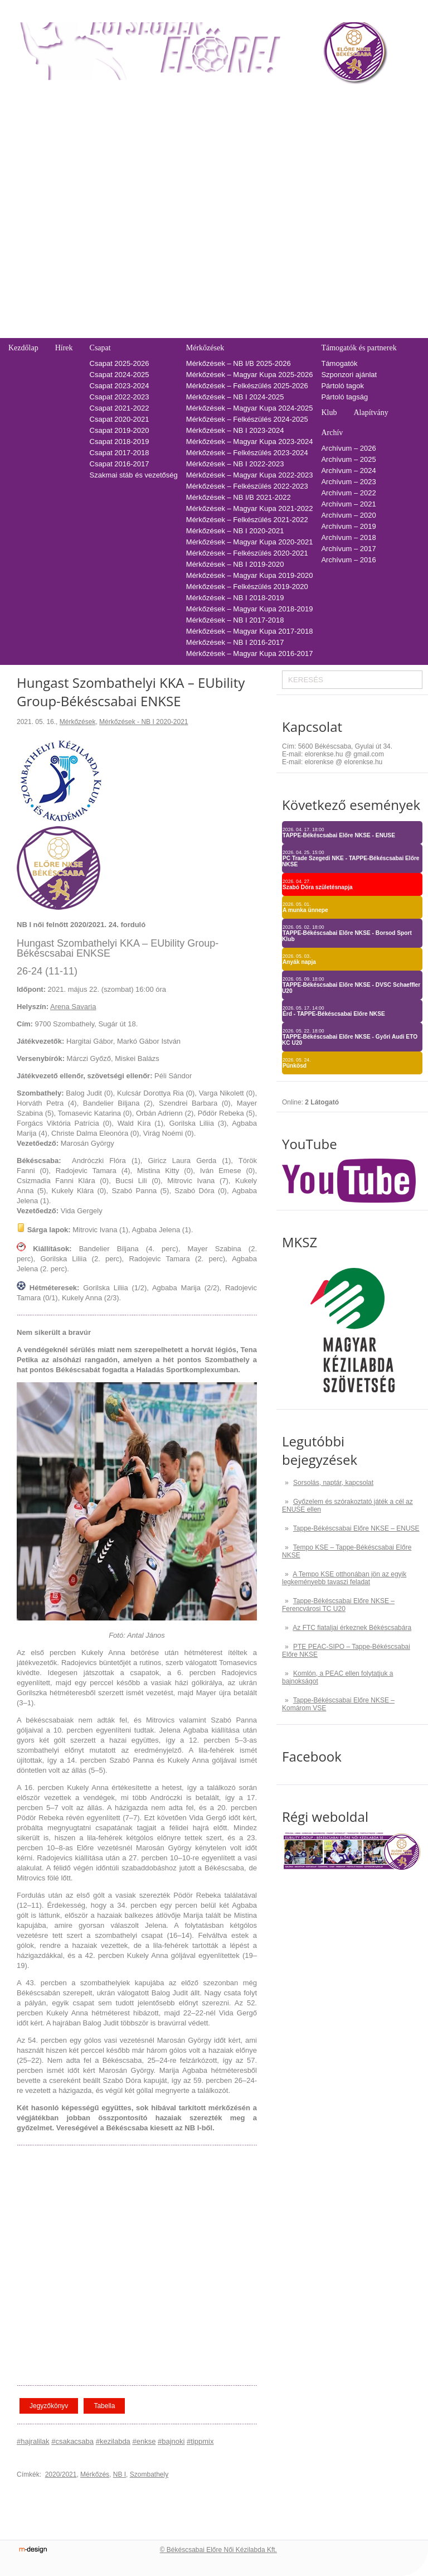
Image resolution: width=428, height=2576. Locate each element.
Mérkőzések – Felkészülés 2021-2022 (247, 519)
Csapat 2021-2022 (119, 408)
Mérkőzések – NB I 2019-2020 (235, 564)
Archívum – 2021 (348, 504)
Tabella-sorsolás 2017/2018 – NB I (158, 206)
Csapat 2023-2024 (119, 386)
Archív (332, 432)
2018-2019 (282, 195)
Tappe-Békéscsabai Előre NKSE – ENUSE (356, 1528)
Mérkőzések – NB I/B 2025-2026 (238, 363)
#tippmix (200, 2441)
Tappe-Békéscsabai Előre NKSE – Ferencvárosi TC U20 (338, 1605)
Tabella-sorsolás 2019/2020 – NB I (158, 184)
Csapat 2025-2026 (119, 363)
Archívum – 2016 (348, 560)
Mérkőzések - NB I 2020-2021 (143, 722)
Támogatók (339, 363)
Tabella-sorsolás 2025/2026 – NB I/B (161, 117)
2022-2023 (282, 150)
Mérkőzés (94, 2474)
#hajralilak (33, 2441)
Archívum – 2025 (348, 459)
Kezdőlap (23, 348)
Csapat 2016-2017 (119, 464)
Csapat (100, 348)
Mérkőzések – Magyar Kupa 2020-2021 (249, 542)
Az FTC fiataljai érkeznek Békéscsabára (352, 1628)
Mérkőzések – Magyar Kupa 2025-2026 (249, 374)
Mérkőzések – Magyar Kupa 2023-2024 (249, 441)
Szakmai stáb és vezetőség (134, 475)
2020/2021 (61, 2474)
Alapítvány (370, 412)
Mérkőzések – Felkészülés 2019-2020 (247, 586)
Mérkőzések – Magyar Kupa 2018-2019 (249, 609)
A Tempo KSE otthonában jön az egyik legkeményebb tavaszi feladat (344, 1578)
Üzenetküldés (30, 287)
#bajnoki (171, 2441)
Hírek (64, 348)
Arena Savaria (73, 1006)
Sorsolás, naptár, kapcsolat (333, 1483)
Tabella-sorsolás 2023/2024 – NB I (158, 139)
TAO (272, 98)
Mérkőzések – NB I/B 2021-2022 (238, 497)
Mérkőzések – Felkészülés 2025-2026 (247, 386)
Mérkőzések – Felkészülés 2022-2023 (247, 486)
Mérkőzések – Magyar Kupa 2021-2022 (249, 508)
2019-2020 (282, 184)
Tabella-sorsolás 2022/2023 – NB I (158, 150)
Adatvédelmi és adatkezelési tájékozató (71, 276)
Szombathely (149, 2474)
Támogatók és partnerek (358, 348)
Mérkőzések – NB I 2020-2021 (235, 531)
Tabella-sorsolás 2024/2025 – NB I (158, 128)
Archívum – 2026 (348, 448)
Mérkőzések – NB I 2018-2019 (235, 598)
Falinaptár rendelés (39, 254)
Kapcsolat (22, 235)
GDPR (19, 332)
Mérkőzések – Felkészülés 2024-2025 (247, 419)
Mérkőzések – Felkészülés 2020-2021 (247, 553)
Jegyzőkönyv (49, 2406)
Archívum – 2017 (348, 548)
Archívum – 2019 (348, 526)
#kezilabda (113, 2441)
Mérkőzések (205, 348)
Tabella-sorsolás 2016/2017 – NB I (158, 217)
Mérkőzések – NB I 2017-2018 (235, 620)
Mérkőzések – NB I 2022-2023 (235, 464)
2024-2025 (282, 128)
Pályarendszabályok (40, 299)
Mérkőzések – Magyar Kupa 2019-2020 (249, 575)
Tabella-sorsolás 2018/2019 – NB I (158, 195)
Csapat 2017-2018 (119, 452)
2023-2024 (282, 139)
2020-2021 (282, 172)
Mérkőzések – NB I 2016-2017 (235, 642)
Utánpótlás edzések (40, 265)
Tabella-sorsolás (126, 98)
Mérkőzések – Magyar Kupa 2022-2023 (249, 475)
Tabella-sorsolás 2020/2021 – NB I (158, 172)
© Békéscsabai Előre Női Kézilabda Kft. (218, 2550)
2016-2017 (282, 217)
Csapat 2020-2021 (119, 419)
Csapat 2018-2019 (119, 441)
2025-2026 (282, 117)
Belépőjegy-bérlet (34, 98)
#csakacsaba (72, 2441)
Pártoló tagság (344, 397)
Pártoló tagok (342, 386)
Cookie (19, 321)
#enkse (143, 2441)
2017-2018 (282, 206)
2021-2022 (282, 161)
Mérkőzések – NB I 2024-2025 (235, 397)
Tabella (104, 2406)
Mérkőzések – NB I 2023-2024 (235, 430)
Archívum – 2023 (348, 481)
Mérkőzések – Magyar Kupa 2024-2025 (249, 408)
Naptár (238, 98)
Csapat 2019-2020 (119, 430)
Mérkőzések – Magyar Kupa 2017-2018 (249, 631)
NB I (119, 2474)
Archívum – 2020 (348, 515)
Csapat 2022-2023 (119, 397)
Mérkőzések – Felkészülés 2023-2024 (247, 452)
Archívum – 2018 (348, 537)
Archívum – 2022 (348, 493)
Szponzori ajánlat (349, 374)
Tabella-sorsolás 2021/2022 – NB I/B (161, 161)
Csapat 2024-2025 (119, 374)
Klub (329, 412)
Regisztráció (28, 117)
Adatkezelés (28, 310)
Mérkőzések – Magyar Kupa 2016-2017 (249, 653)
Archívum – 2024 (348, 470)
